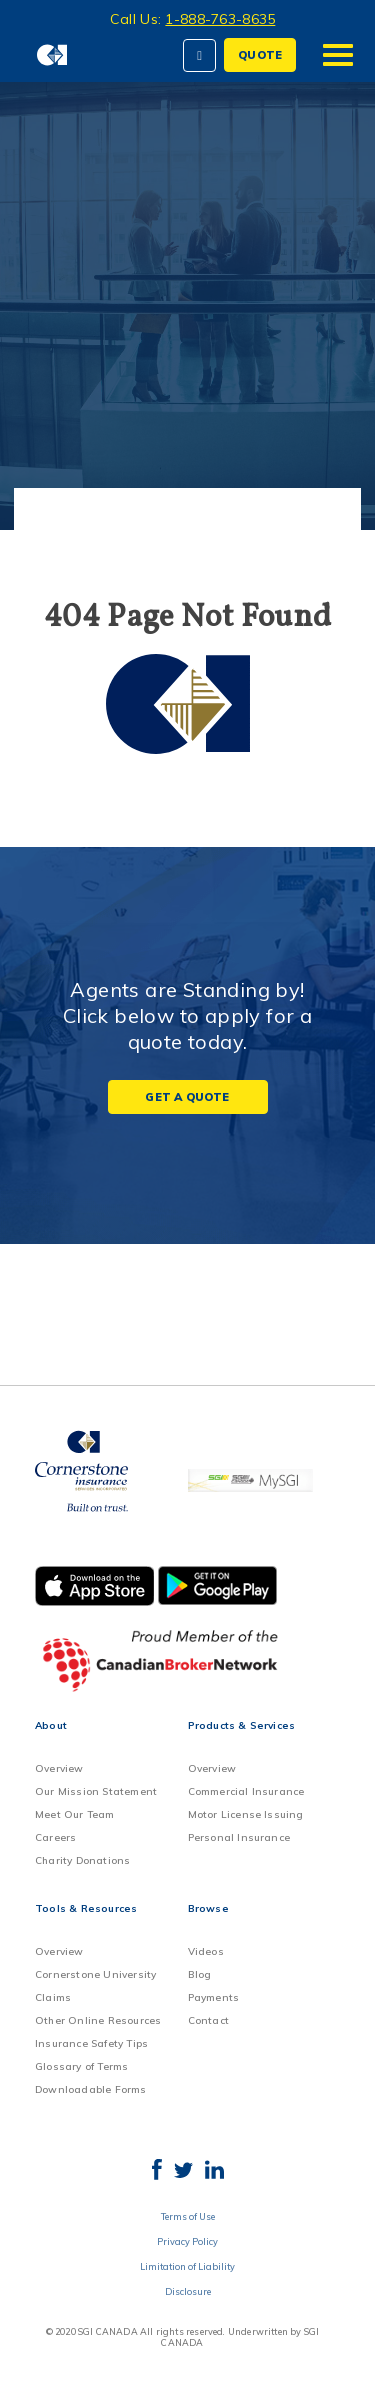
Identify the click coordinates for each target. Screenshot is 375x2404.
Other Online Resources (98, 2020)
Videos (206, 1951)
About (51, 1725)
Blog (200, 1974)
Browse (208, 1908)
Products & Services (242, 1725)
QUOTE (260, 55)
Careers (55, 1837)
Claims (53, 1997)
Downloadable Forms (91, 2089)
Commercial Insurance (246, 1791)
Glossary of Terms (81, 2066)
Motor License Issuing (246, 1814)
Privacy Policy (187, 2241)
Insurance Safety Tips (91, 2043)
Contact (208, 2020)
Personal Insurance (239, 1837)
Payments (214, 1997)
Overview (59, 1768)
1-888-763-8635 (220, 19)
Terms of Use (188, 2216)
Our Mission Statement (96, 1791)
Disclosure (188, 2291)
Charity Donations (82, 1860)
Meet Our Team (75, 1814)
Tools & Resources (86, 1908)
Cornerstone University (95, 1974)
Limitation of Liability (187, 2266)
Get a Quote (187, 1097)
